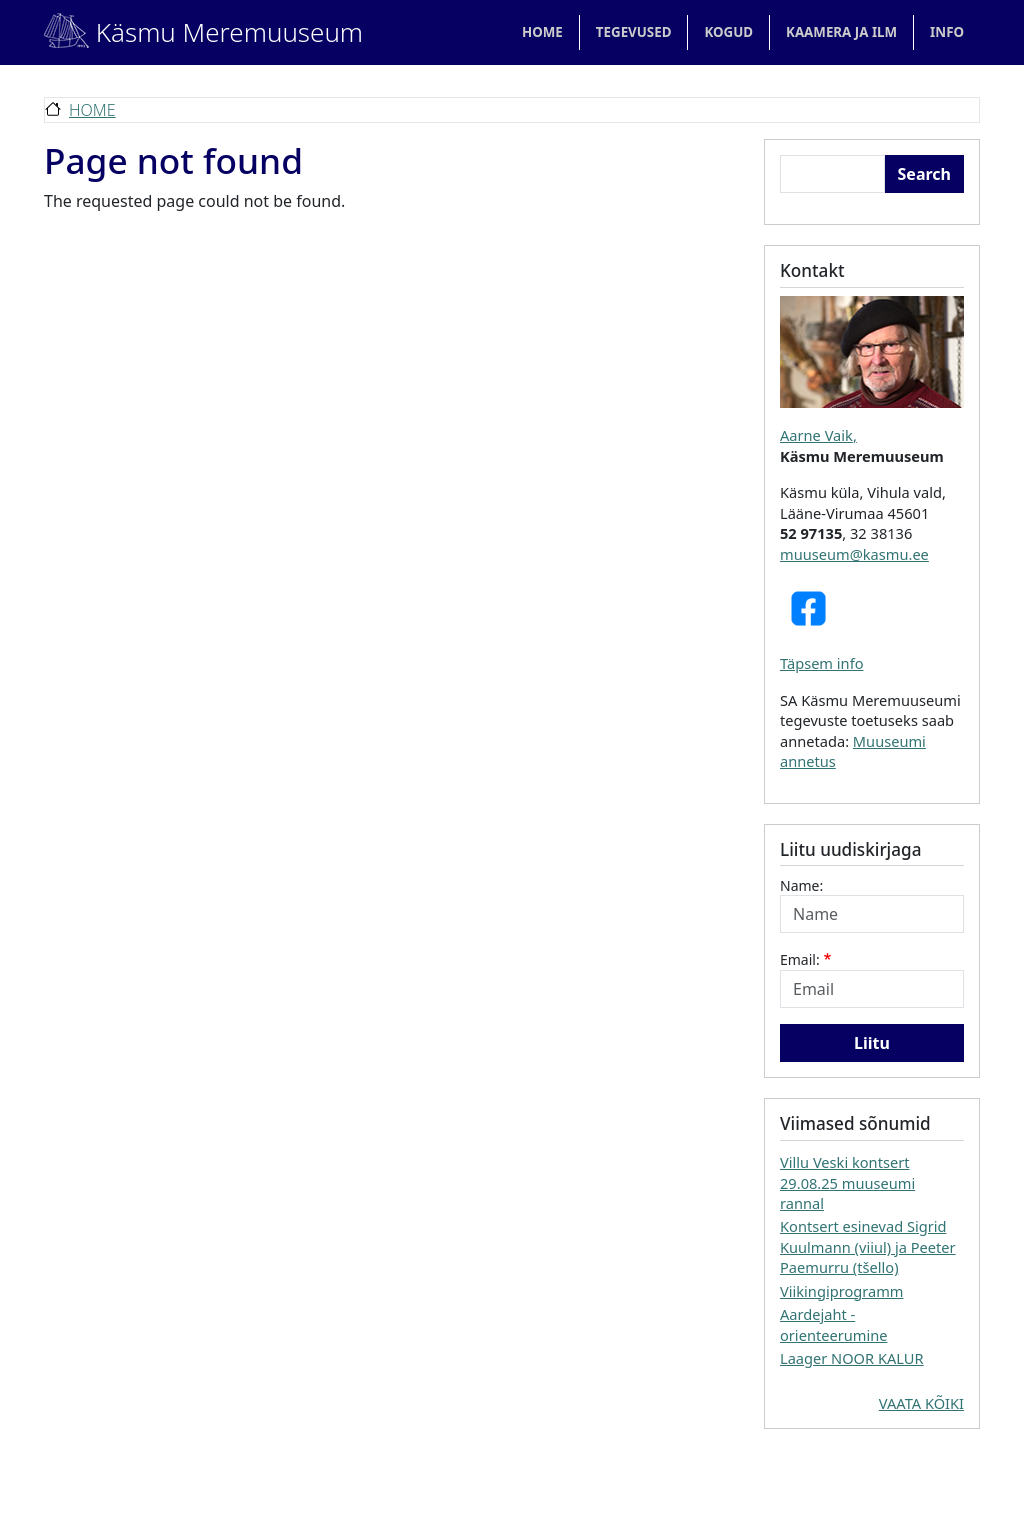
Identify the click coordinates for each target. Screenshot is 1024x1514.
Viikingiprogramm (841, 1291)
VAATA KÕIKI (921, 1403)
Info (947, 32)
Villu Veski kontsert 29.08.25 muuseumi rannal (847, 1182)
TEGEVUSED (634, 32)
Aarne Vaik (816, 435)
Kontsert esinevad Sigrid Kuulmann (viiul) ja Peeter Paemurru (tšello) (868, 1246)
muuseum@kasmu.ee (854, 554)
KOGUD (728, 32)
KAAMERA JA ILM (841, 32)
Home (542, 32)
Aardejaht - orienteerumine (833, 1324)
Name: (801, 885)
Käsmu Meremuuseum (181, 31)
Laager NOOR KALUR (852, 1358)
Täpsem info (822, 663)
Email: (800, 959)
